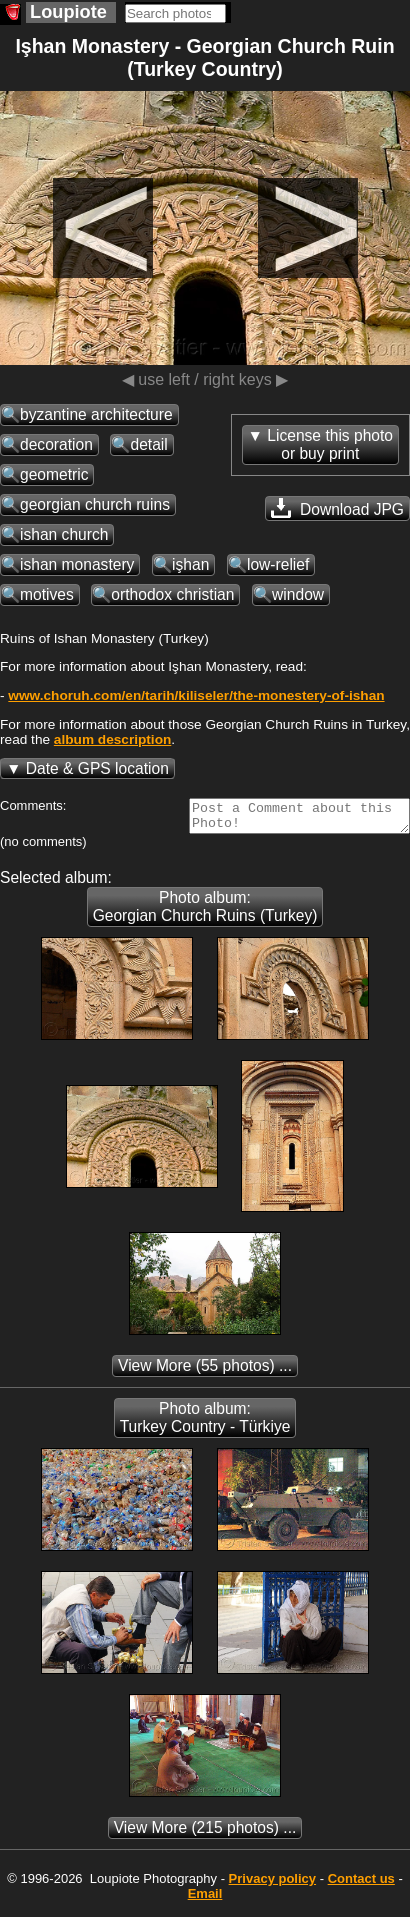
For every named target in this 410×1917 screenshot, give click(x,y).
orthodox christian (172, 594)
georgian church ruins (95, 504)
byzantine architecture (96, 414)
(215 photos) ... (205, 1833)
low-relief (278, 564)
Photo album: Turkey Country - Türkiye (205, 1423)
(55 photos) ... (205, 1371)
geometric (54, 474)
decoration (56, 444)
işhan (190, 564)
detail (148, 444)
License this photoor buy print (330, 444)
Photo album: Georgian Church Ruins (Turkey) (205, 912)
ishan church (64, 534)
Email (205, 1899)
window (298, 594)
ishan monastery (77, 564)
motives (47, 594)
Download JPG (337, 508)
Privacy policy (272, 1884)
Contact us (361, 1884)
